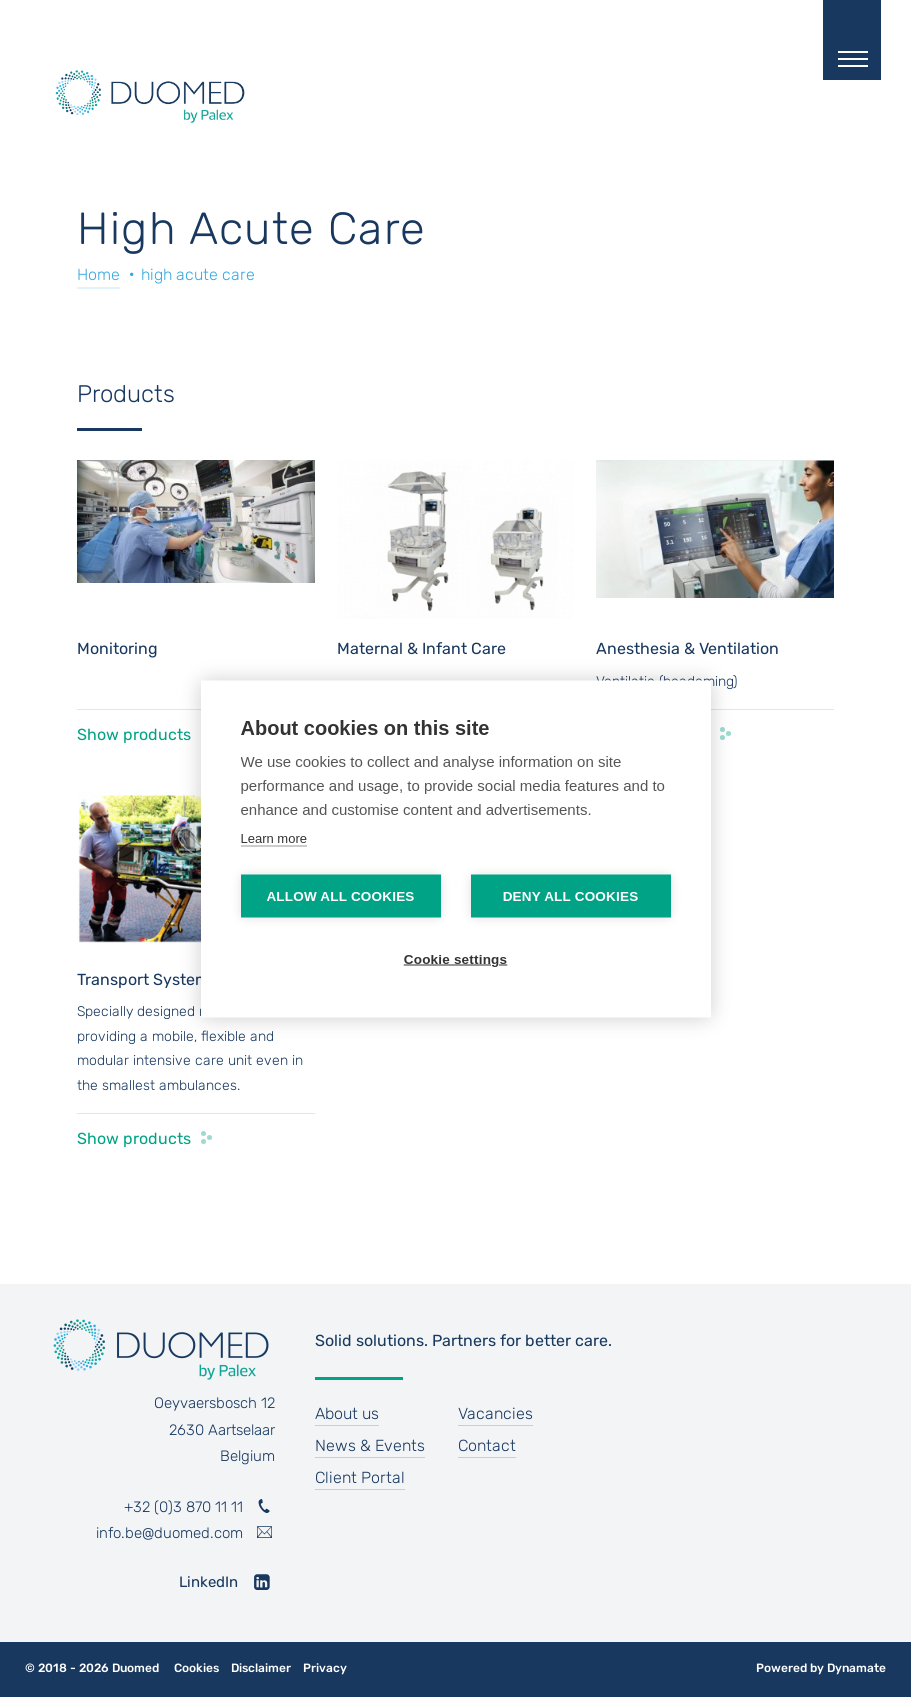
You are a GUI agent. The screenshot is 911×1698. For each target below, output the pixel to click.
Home (98, 274)
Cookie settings (456, 959)
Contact (487, 1445)
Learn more (274, 838)
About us (347, 1413)
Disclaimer (261, 1668)
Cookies (196, 1668)
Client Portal (360, 1477)
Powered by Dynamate (821, 1668)
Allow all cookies (340, 896)
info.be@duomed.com (169, 1533)
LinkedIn (208, 1582)
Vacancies (495, 1413)
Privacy (325, 1668)
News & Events (370, 1445)
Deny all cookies (571, 896)
